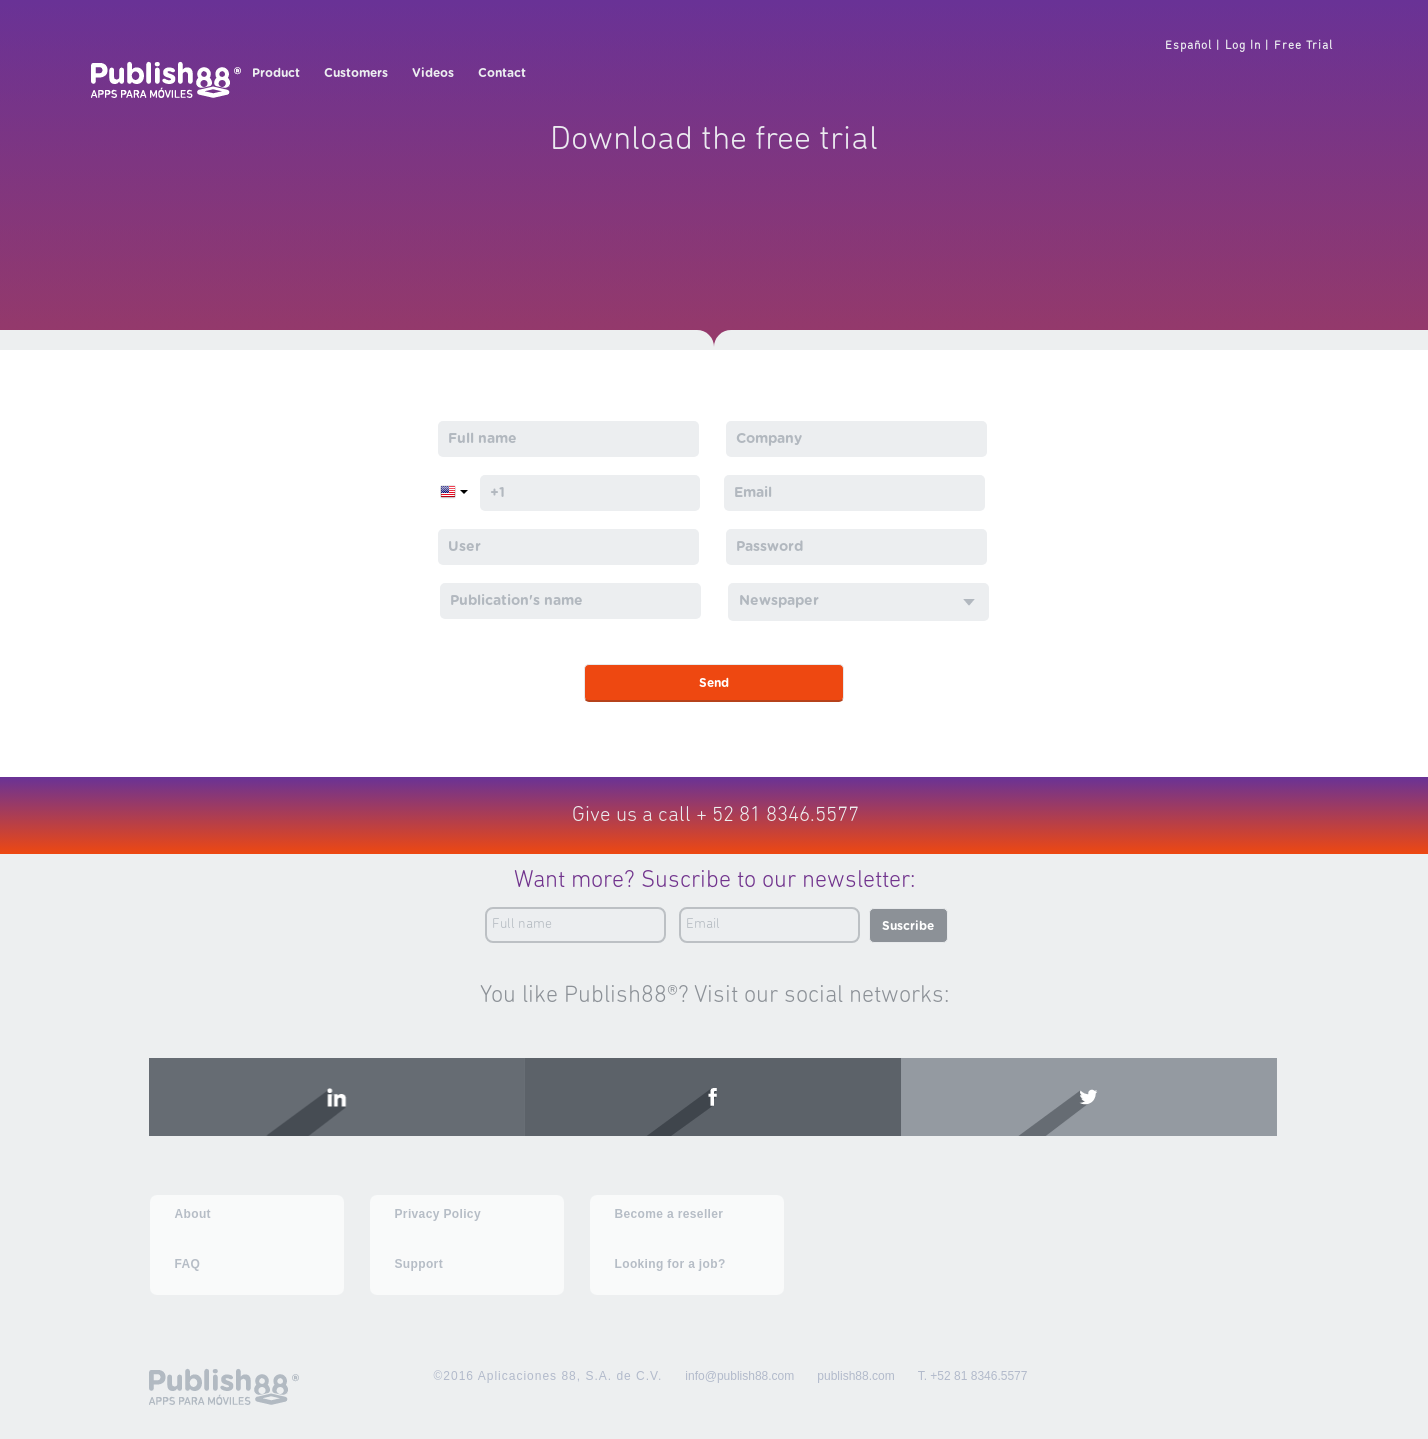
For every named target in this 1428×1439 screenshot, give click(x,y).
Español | (1192, 46)
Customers (356, 73)
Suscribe (908, 926)
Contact (502, 73)
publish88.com (855, 1376)
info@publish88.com (739, 1376)
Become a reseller (669, 1214)
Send (714, 683)
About (193, 1214)
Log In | (1247, 46)
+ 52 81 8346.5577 (777, 815)
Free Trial (1303, 46)
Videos (433, 73)
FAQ (188, 1264)
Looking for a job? (670, 1264)
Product (276, 73)
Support (419, 1264)
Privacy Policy (438, 1214)
